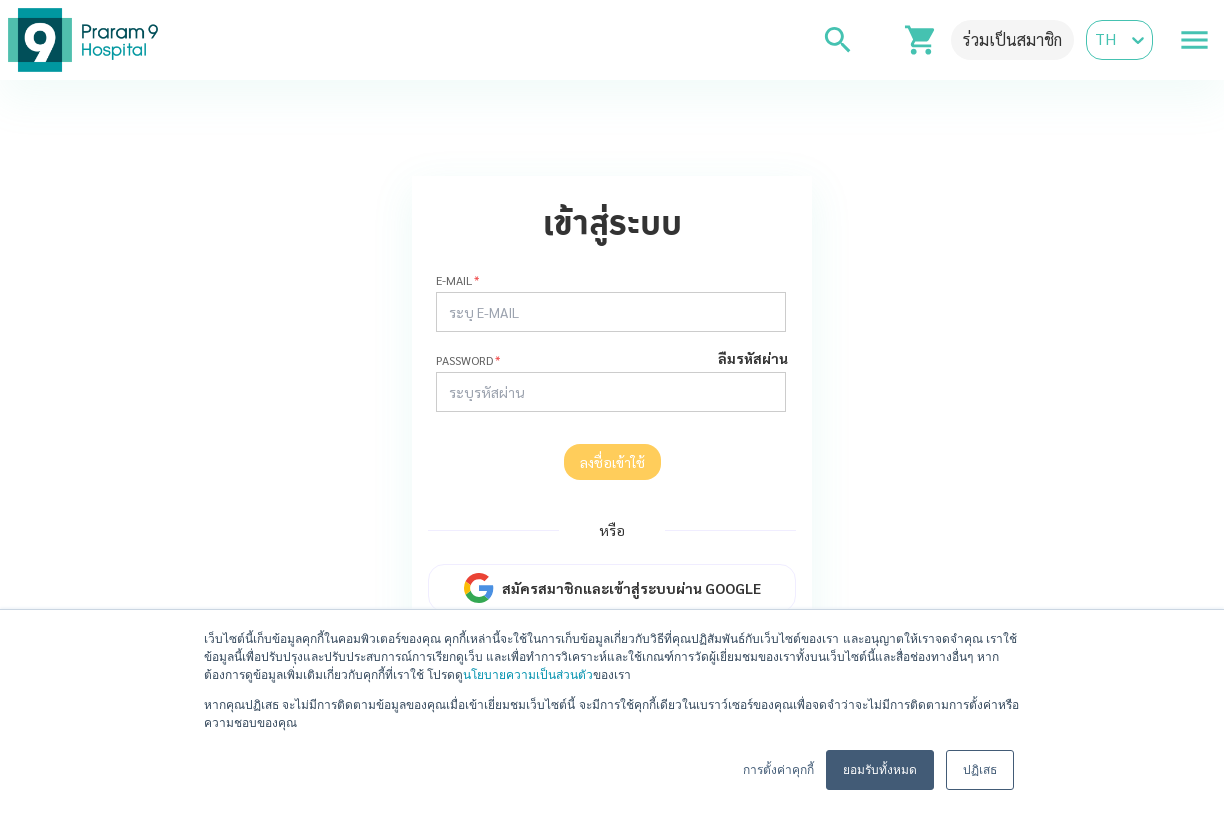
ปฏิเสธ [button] (980, 770)
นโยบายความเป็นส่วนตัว (528, 675)
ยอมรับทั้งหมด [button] (880, 770)
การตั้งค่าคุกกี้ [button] (778, 770)
